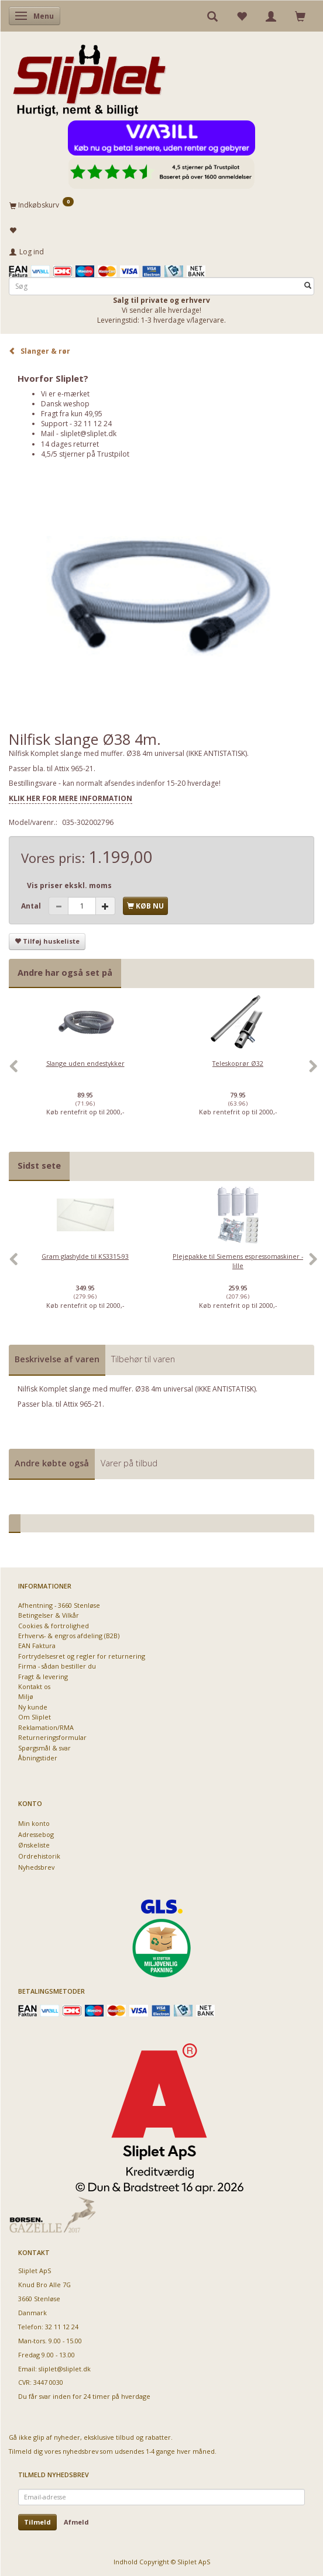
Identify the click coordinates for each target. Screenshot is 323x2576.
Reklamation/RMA (46, 1727)
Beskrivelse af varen (57, 1359)
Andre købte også (52, 1463)
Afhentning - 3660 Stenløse (59, 1605)
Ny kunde (32, 1707)
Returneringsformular (52, 1737)
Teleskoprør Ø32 (237, 1063)
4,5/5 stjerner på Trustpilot (85, 454)
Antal (32, 906)
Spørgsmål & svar (44, 1747)
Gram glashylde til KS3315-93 (85, 1256)
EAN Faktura (37, 1645)
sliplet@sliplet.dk (88, 433)
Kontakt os (34, 1686)
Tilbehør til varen (143, 1359)
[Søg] (307, 286)
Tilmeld (37, 2522)
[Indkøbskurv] (161, 205)
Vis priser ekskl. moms (69, 885)
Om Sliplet (34, 1716)
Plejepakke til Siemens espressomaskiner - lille (238, 1260)
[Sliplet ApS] (89, 76)
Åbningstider (37, 1757)
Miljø (25, 1696)
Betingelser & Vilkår (48, 1615)
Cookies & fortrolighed (53, 1625)
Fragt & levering (43, 1676)
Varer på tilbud (129, 1463)
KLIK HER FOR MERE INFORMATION (70, 798)
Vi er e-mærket (65, 394)
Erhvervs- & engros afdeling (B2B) (68, 1635)
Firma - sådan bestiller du (57, 1666)
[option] (85, 1072)
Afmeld (76, 2522)
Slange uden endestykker (85, 1063)
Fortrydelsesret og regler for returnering (81, 1656)
